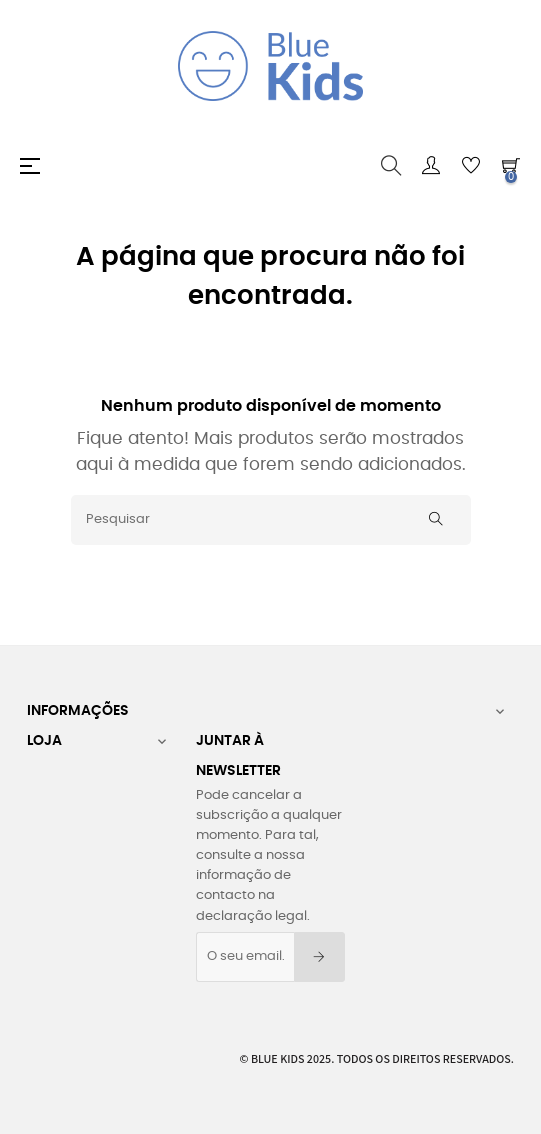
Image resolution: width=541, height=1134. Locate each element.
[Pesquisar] (271, 520)
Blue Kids (278, 1058)
